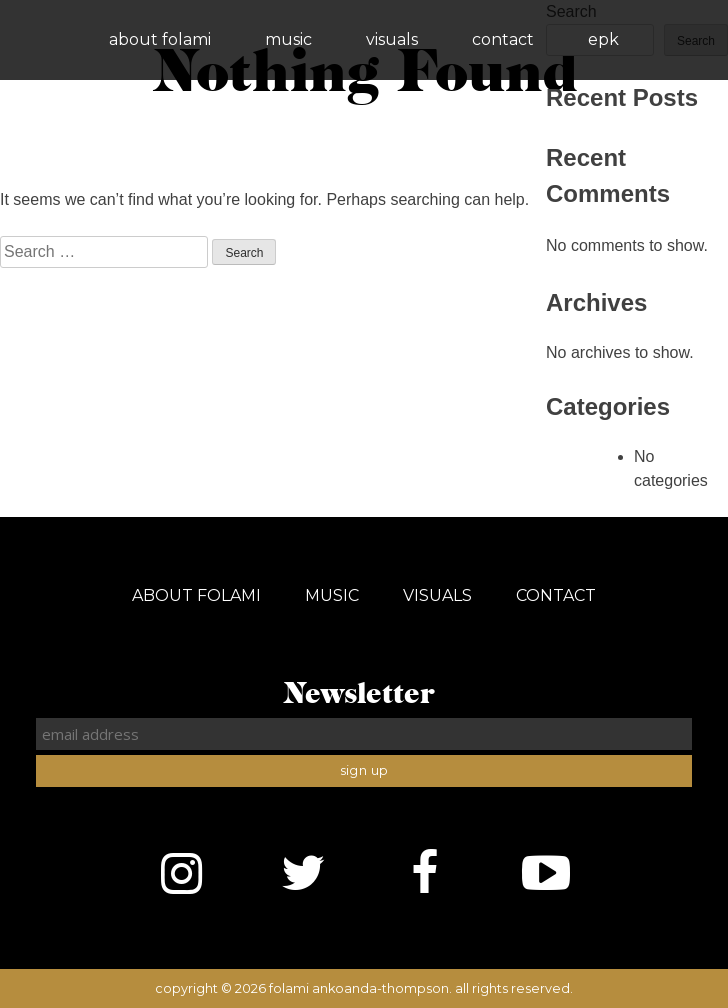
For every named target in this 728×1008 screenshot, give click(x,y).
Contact (503, 39)
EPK (603, 39)
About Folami (160, 39)
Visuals (392, 39)
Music (288, 39)
